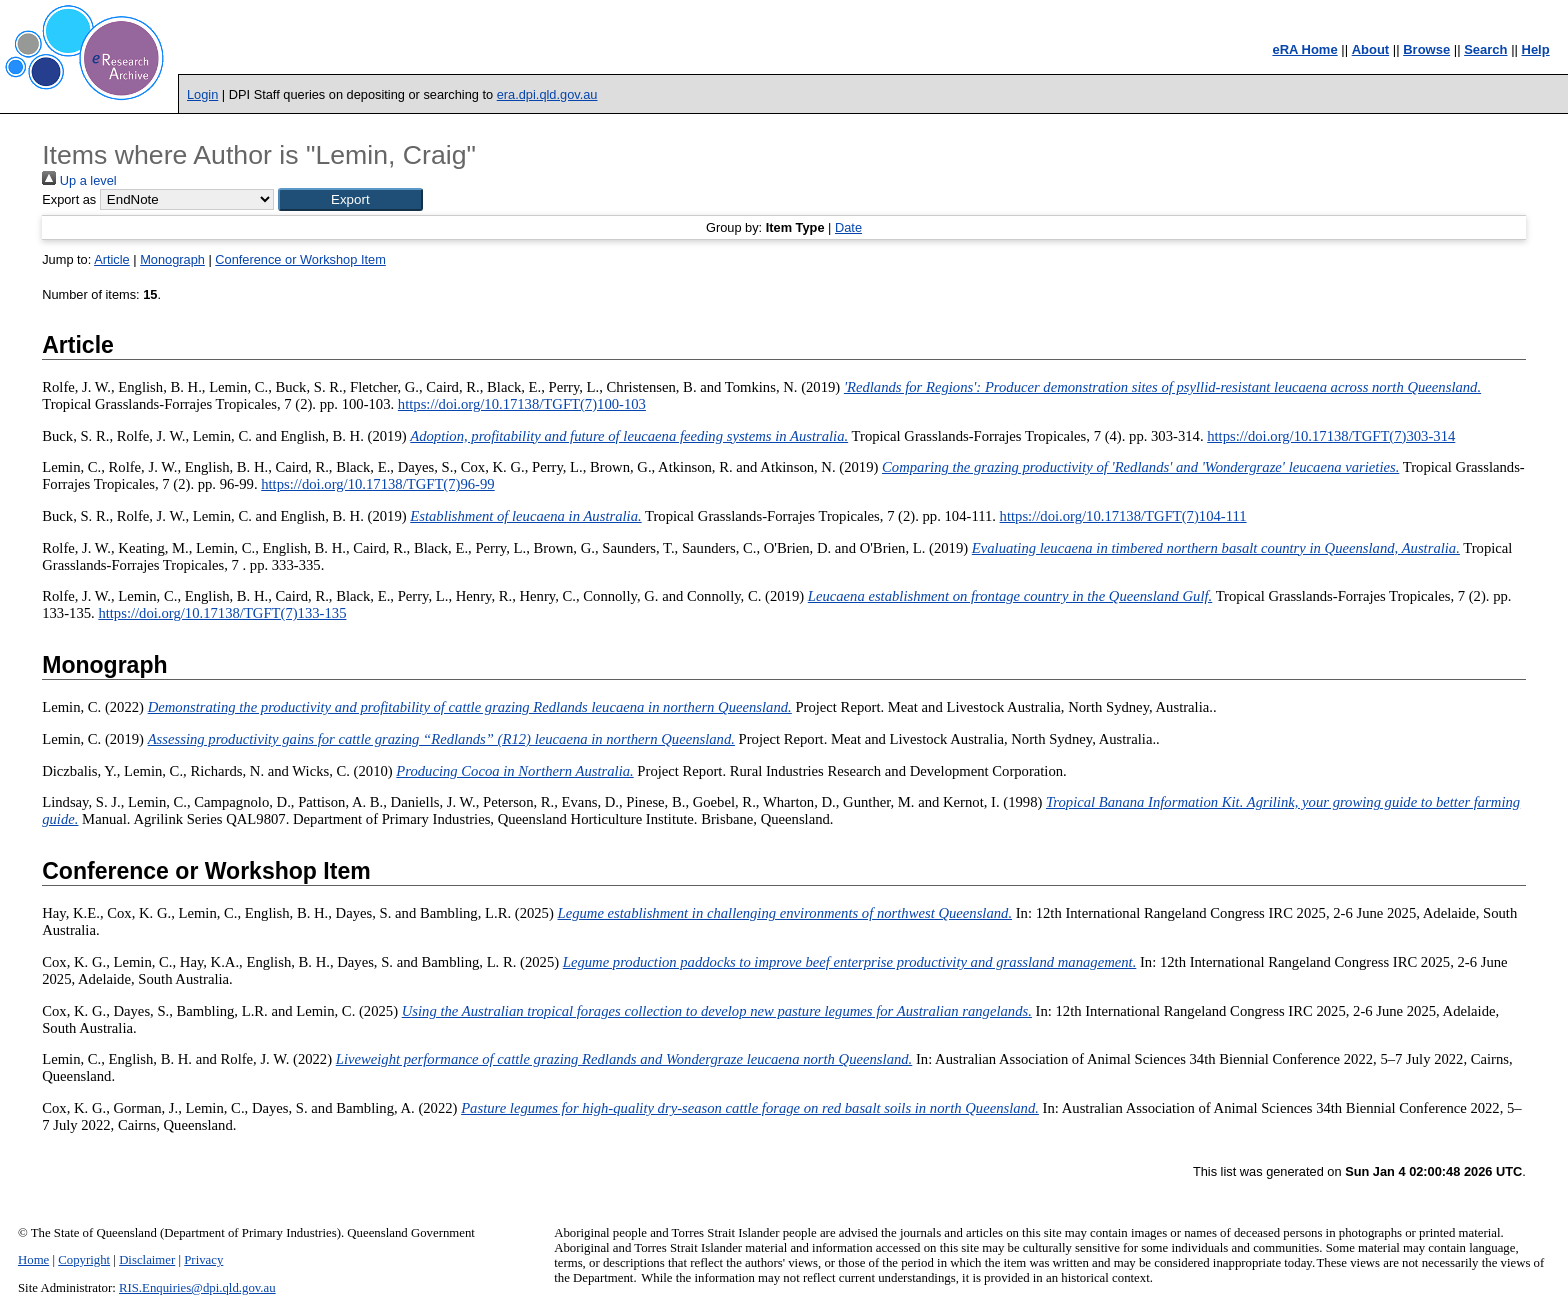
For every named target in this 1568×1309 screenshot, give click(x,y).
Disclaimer (147, 1260)
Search (1485, 49)
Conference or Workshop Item (300, 259)
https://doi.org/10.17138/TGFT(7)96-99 (377, 484)
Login (202, 94)
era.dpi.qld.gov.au (547, 94)
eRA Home (1304, 49)
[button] (350, 199)
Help (1536, 49)
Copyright (84, 1260)
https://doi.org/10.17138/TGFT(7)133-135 (222, 613)
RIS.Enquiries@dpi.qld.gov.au (197, 1288)
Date (848, 227)
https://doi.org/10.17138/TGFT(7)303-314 (1331, 436)
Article (112, 259)
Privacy (203, 1260)
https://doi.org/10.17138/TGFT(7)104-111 (1123, 516)
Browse (1426, 49)
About (1371, 49)
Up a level (79, 180)
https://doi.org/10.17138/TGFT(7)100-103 (522, 404)
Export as (69, 199)
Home (33, 1260)
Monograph (172, 259)
